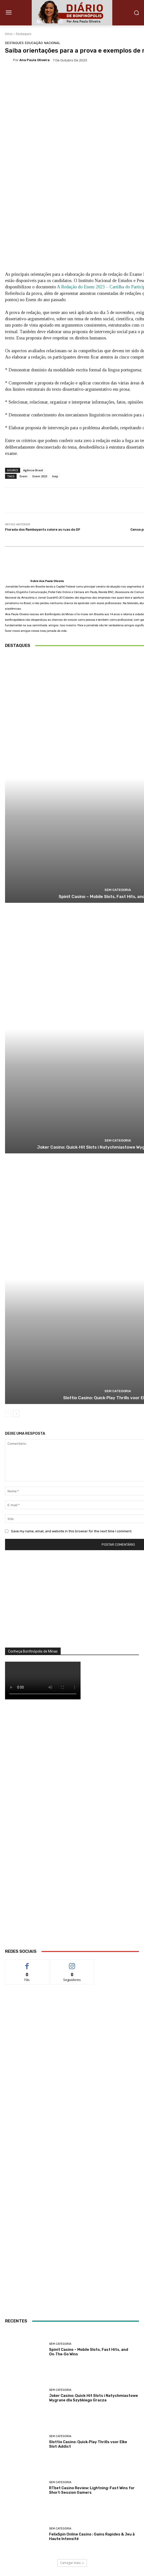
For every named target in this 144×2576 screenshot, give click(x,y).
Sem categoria (117, 889)
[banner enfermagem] (72, 2140)
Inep (55, 476)
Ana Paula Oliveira (34, 60)
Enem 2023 (39, 476)
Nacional (52, 43)
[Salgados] (72, 2095)
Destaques (23, 34)
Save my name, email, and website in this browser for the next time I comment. (71, 1531)
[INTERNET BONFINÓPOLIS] (72, 2250)
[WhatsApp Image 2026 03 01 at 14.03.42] (72, 1828)
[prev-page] (8, 1414)
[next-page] (16, 1414)
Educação (34, 43)
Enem (23, 476)
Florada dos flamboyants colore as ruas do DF (42, 529)
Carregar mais (72, 2563)
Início (9, 34)
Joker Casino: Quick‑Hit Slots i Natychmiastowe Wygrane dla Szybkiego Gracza (93, 2397)
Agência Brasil (33, 470)
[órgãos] (72, 1603)
